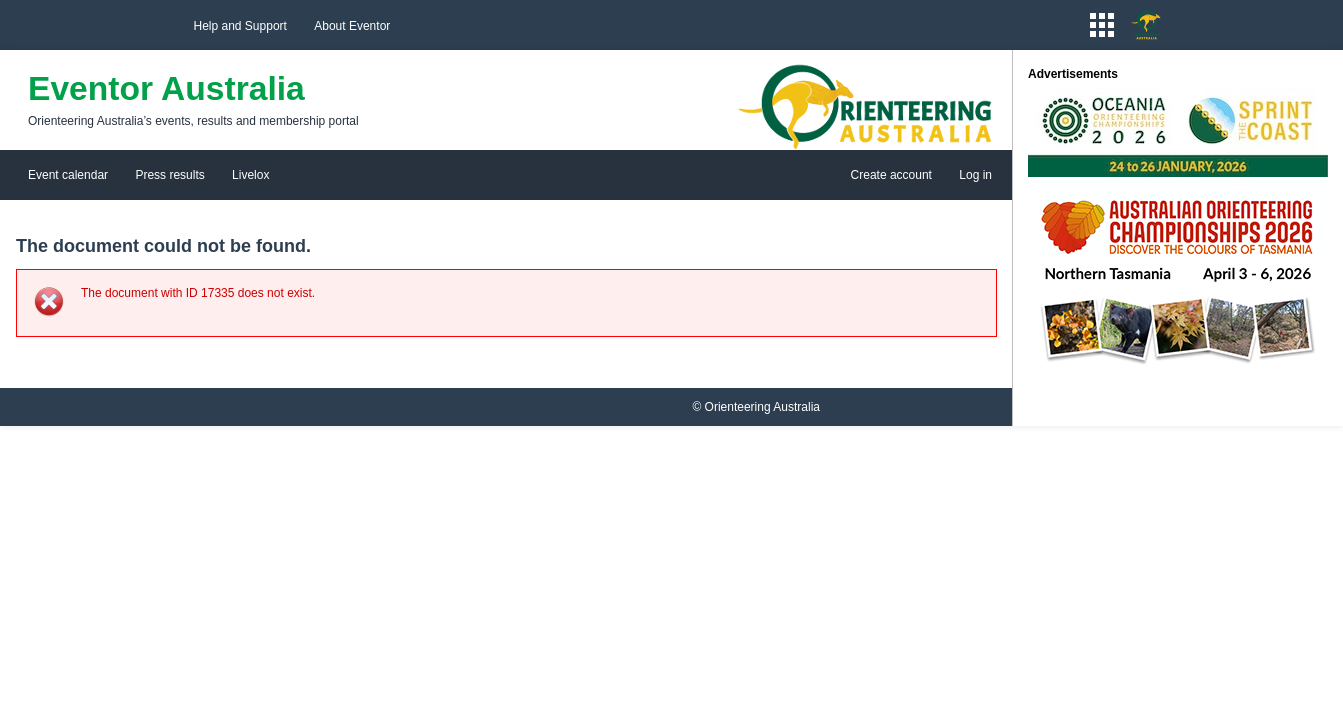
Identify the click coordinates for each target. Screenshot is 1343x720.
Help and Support (240, 26)
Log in (975, 175)
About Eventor (352, 26)
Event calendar (68, 175)
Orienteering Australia (762, 407)
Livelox (250, 175)
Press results (169, 175)
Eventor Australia (166, 88)
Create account (891, 175)
